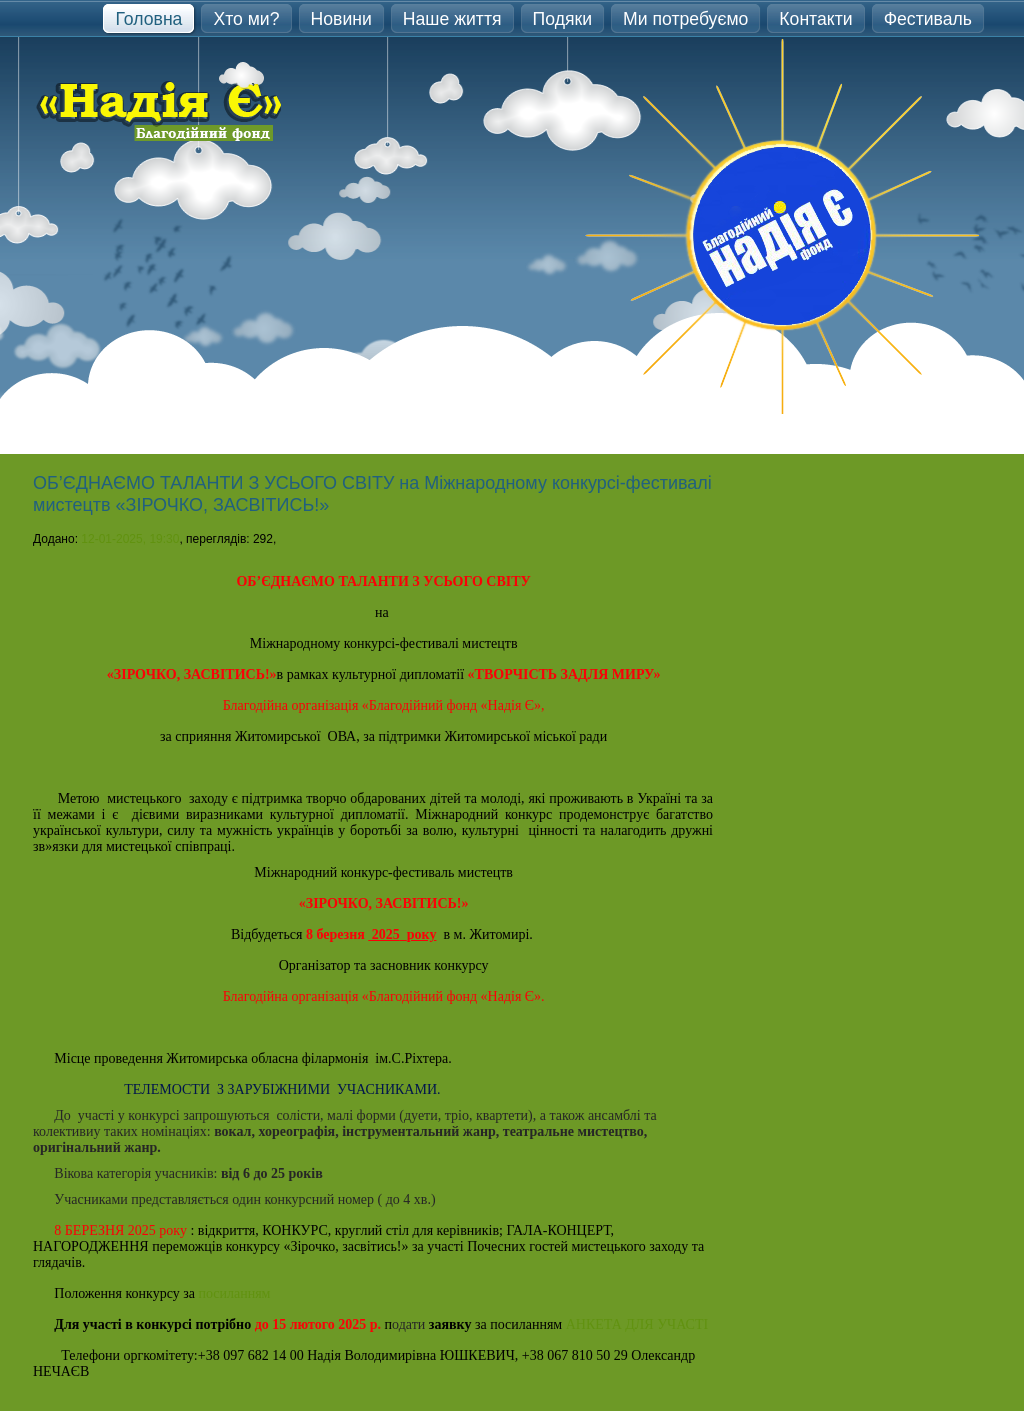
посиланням (236, 1293)
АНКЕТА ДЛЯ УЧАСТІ (637, 1324)
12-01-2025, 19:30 (130, 539)
